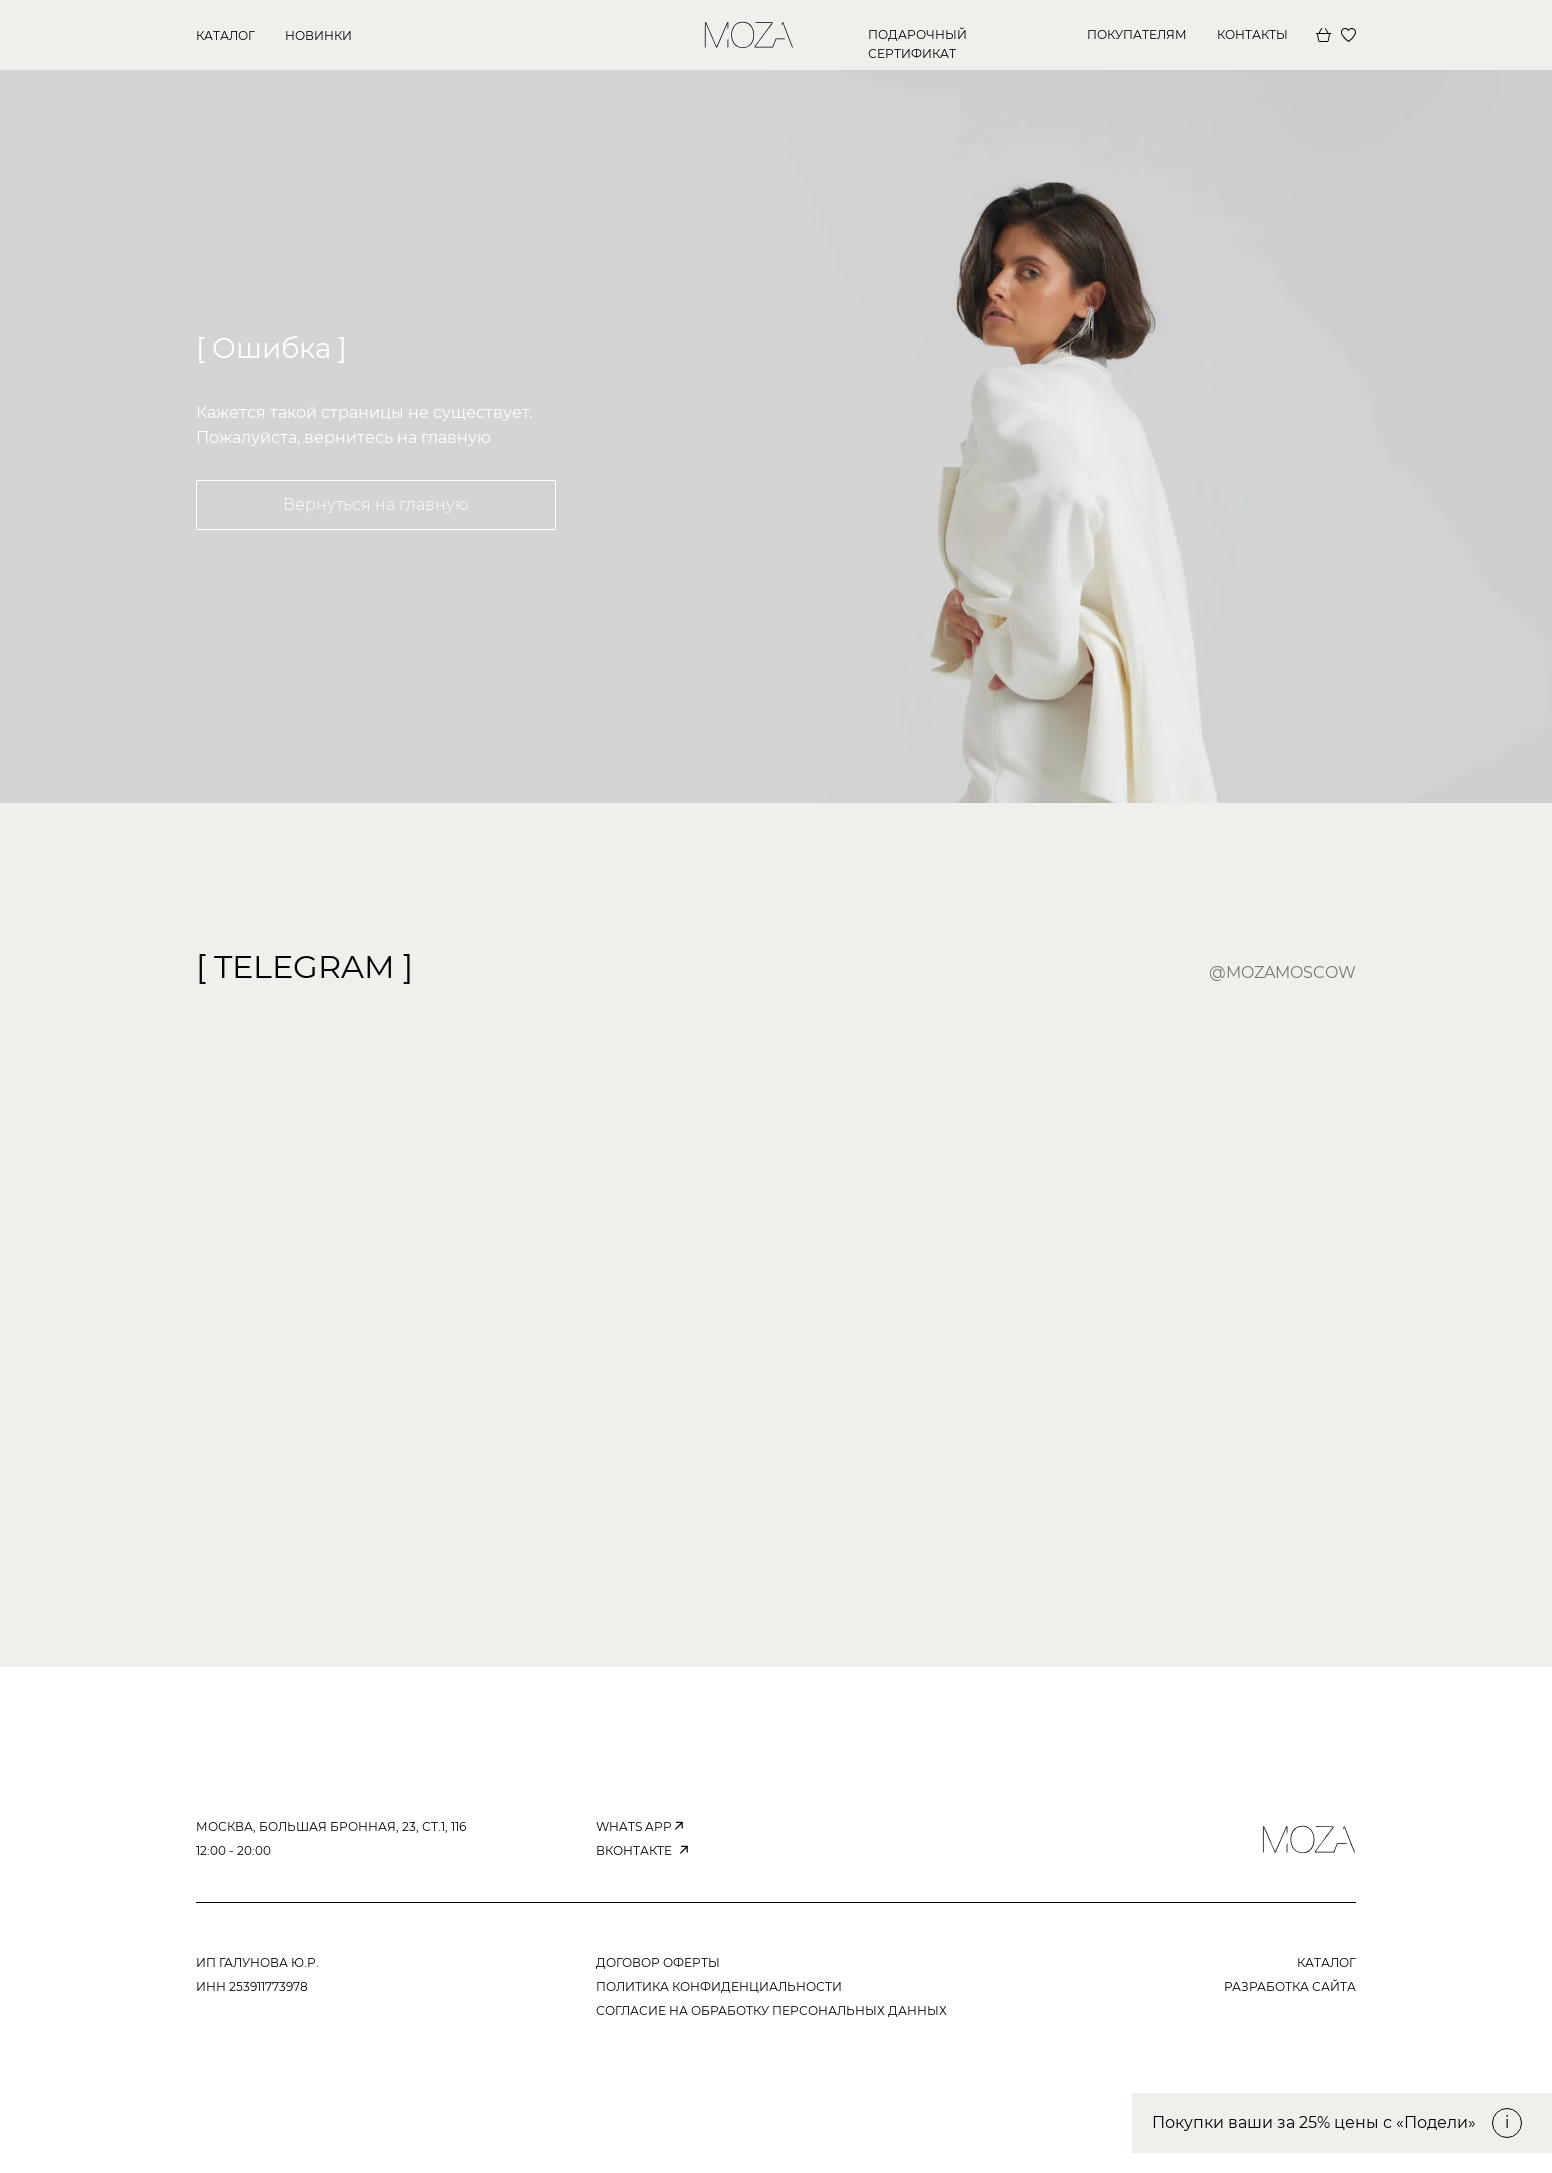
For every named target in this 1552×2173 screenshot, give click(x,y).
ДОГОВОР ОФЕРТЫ (658, 1962)
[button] (1342, 2123)
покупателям (1137, 34)
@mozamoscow (1282, 972)
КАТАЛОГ (225, 35)
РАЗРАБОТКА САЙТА (1290, 1986)
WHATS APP (634, 1826)
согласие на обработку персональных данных (771, 2010)
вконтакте (634, 1850)
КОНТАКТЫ (1252, 34)
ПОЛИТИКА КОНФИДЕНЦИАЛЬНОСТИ (719, 1986)
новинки (318, 35)
